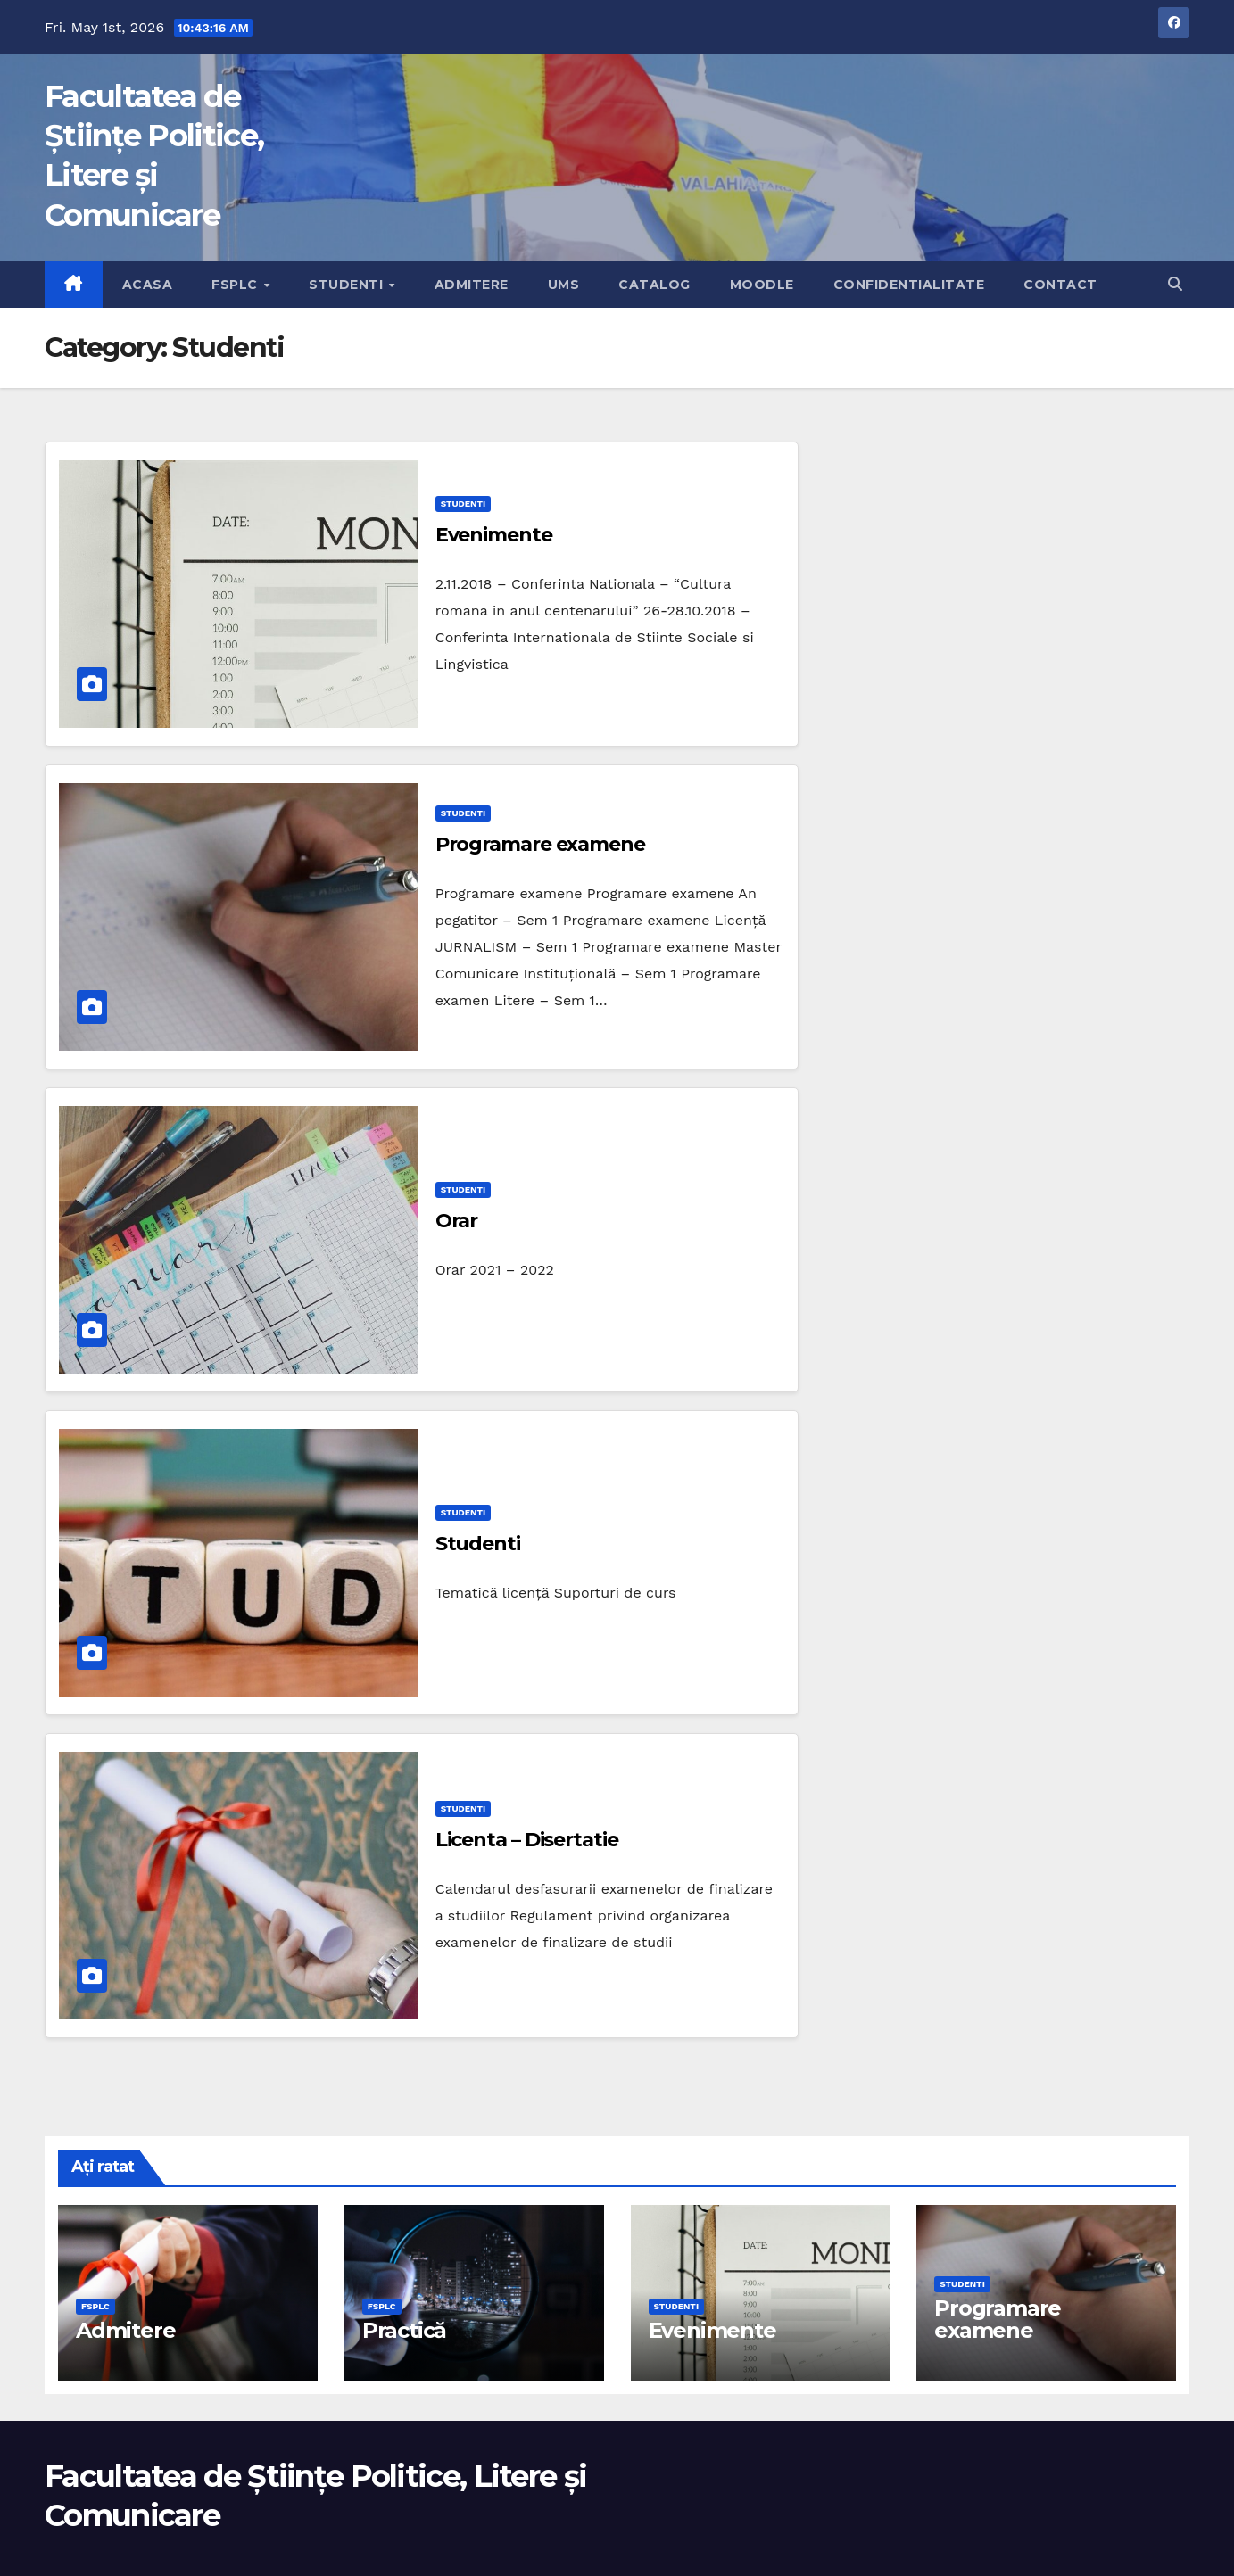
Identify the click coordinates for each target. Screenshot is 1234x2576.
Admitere (472, 285)
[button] (1175, 284)
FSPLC (236, 285)
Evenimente (493, 535)
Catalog (654, 285)
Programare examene (540, 844)
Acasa (147, 285)
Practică (404, 2330)
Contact (1060, 285)
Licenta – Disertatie (526, 1840)
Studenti (348, 285)
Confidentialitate (909, 285)
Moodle (762, 285)
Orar (456, 1221)
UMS (564, 285)
